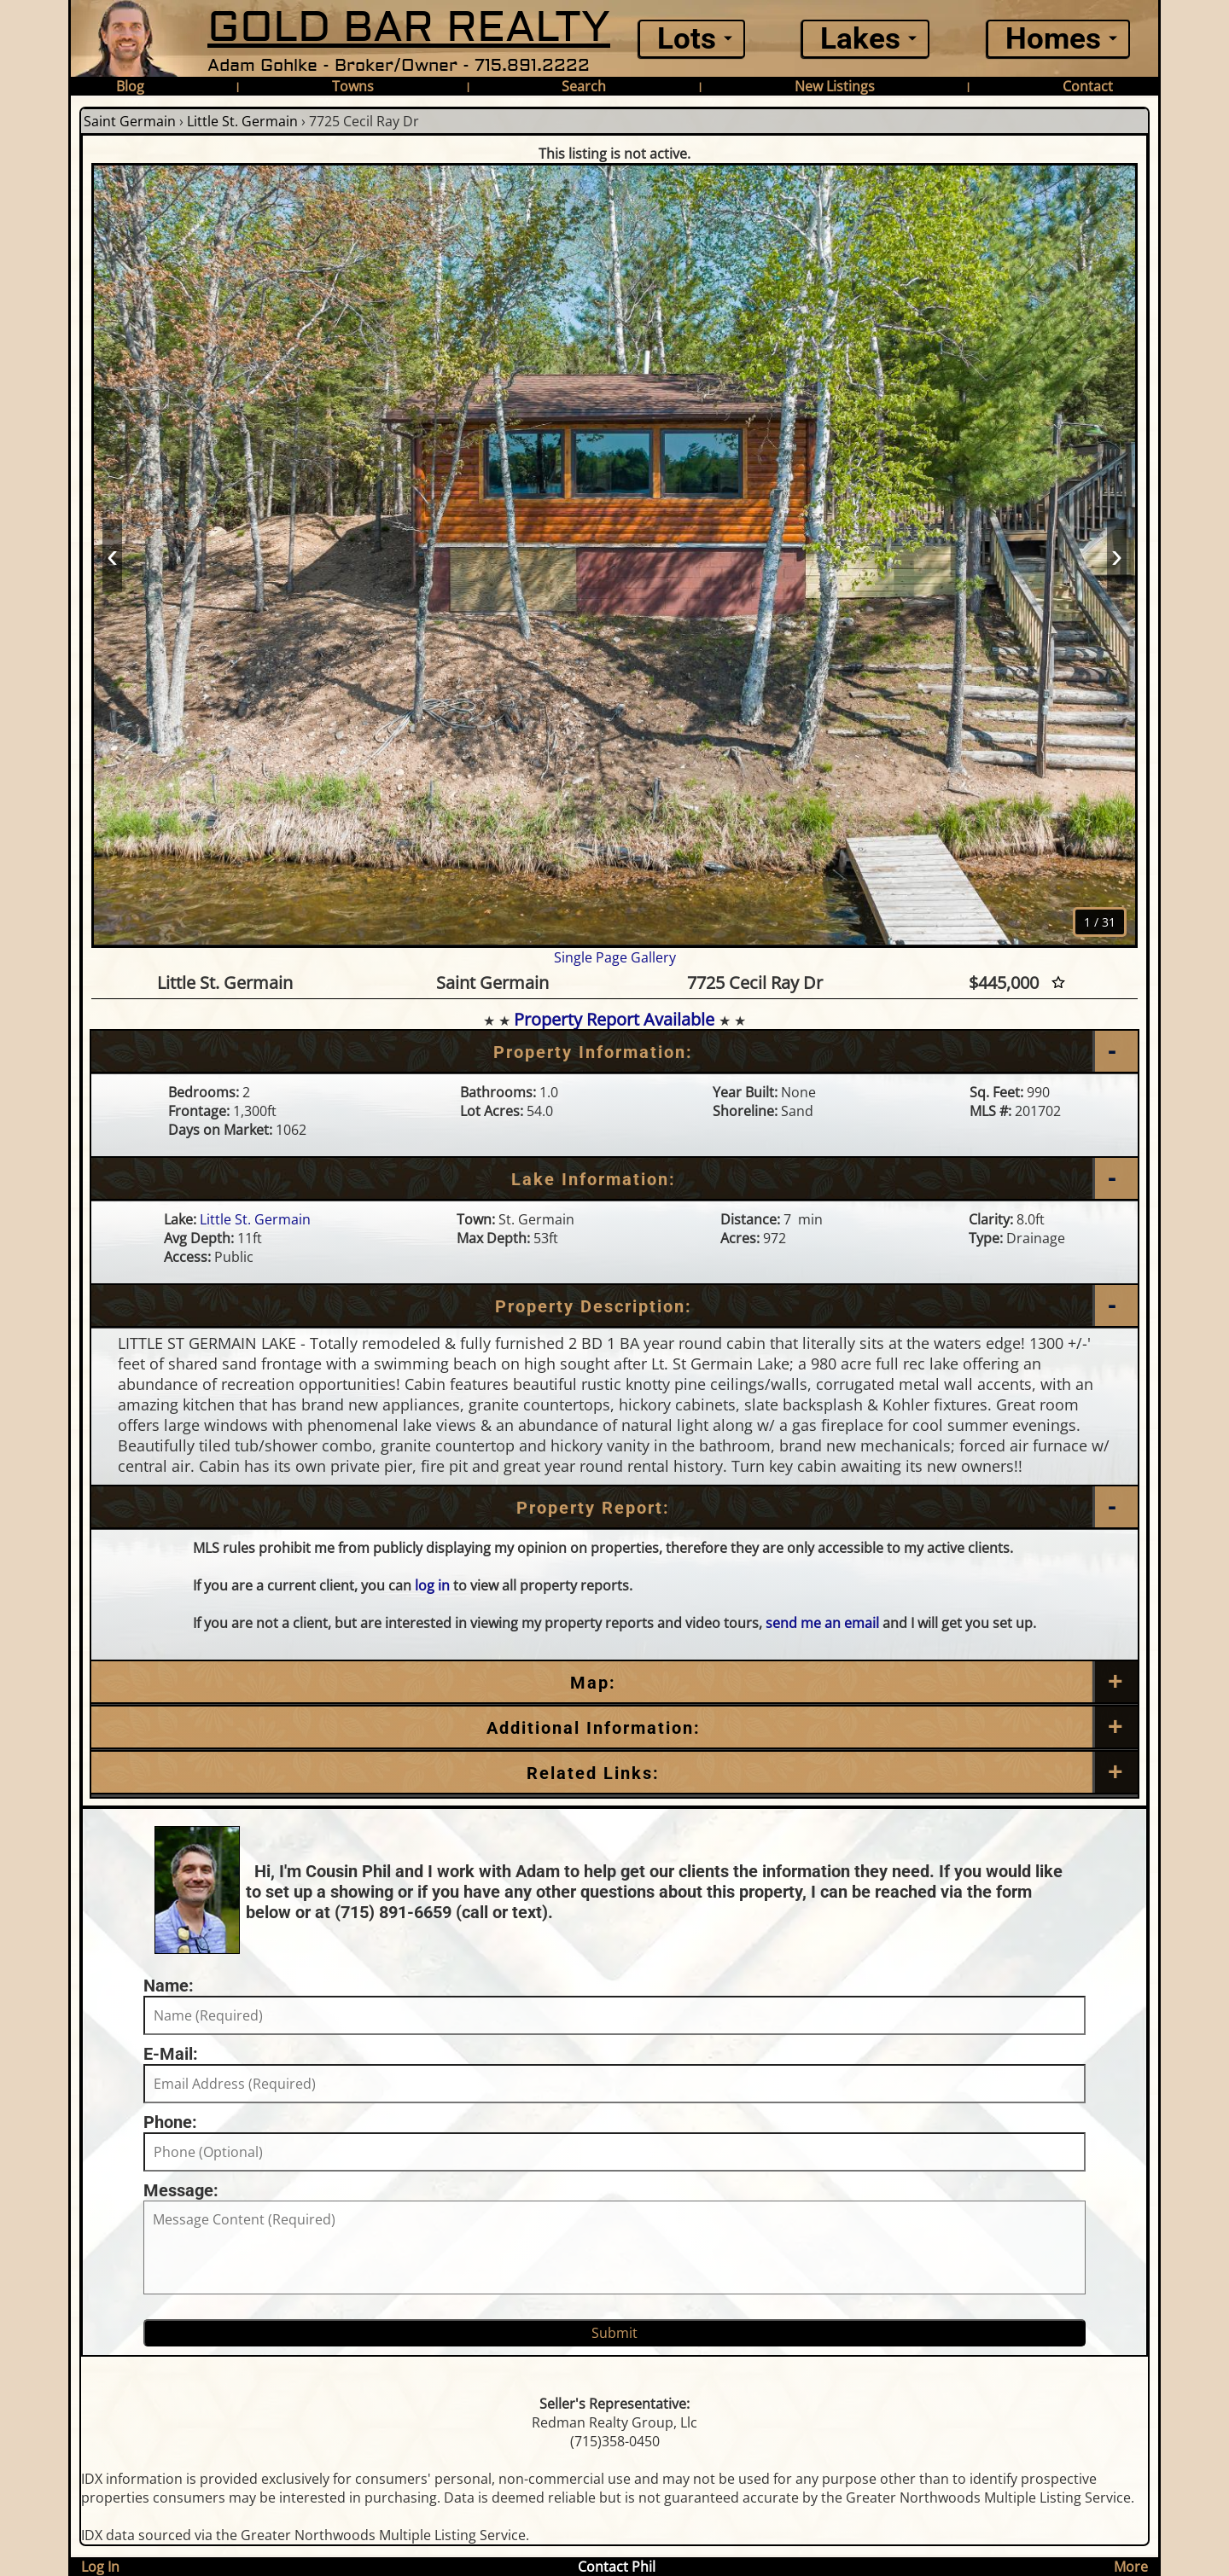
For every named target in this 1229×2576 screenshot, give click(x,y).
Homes (1053, 38)
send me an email (822, 1623)
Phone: (170, 2122)
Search (584, 86)
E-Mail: (170, 2054)
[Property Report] (614, 1507)
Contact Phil (616, 2566)
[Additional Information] (614, 1728)
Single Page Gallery (615, 957)
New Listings (835, 86)
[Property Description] (614, 1306)
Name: (168, 1985)
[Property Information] (614, 1052)
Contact (1088, 86)
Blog (130, 86)
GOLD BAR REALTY (408, 28)
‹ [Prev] (112, 554)
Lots (686, 38)
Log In (100, 2566)
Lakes (860, 38)
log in (432, 1585)
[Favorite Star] (1058, 982)
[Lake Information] (614, 1179)
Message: (180, 2190)
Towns (353, 86)
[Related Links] (614, 1773)
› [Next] (1116, 554)
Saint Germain (130, 121)
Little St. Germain (242, 121)
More (1131, 2566)
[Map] (614, 1682)
